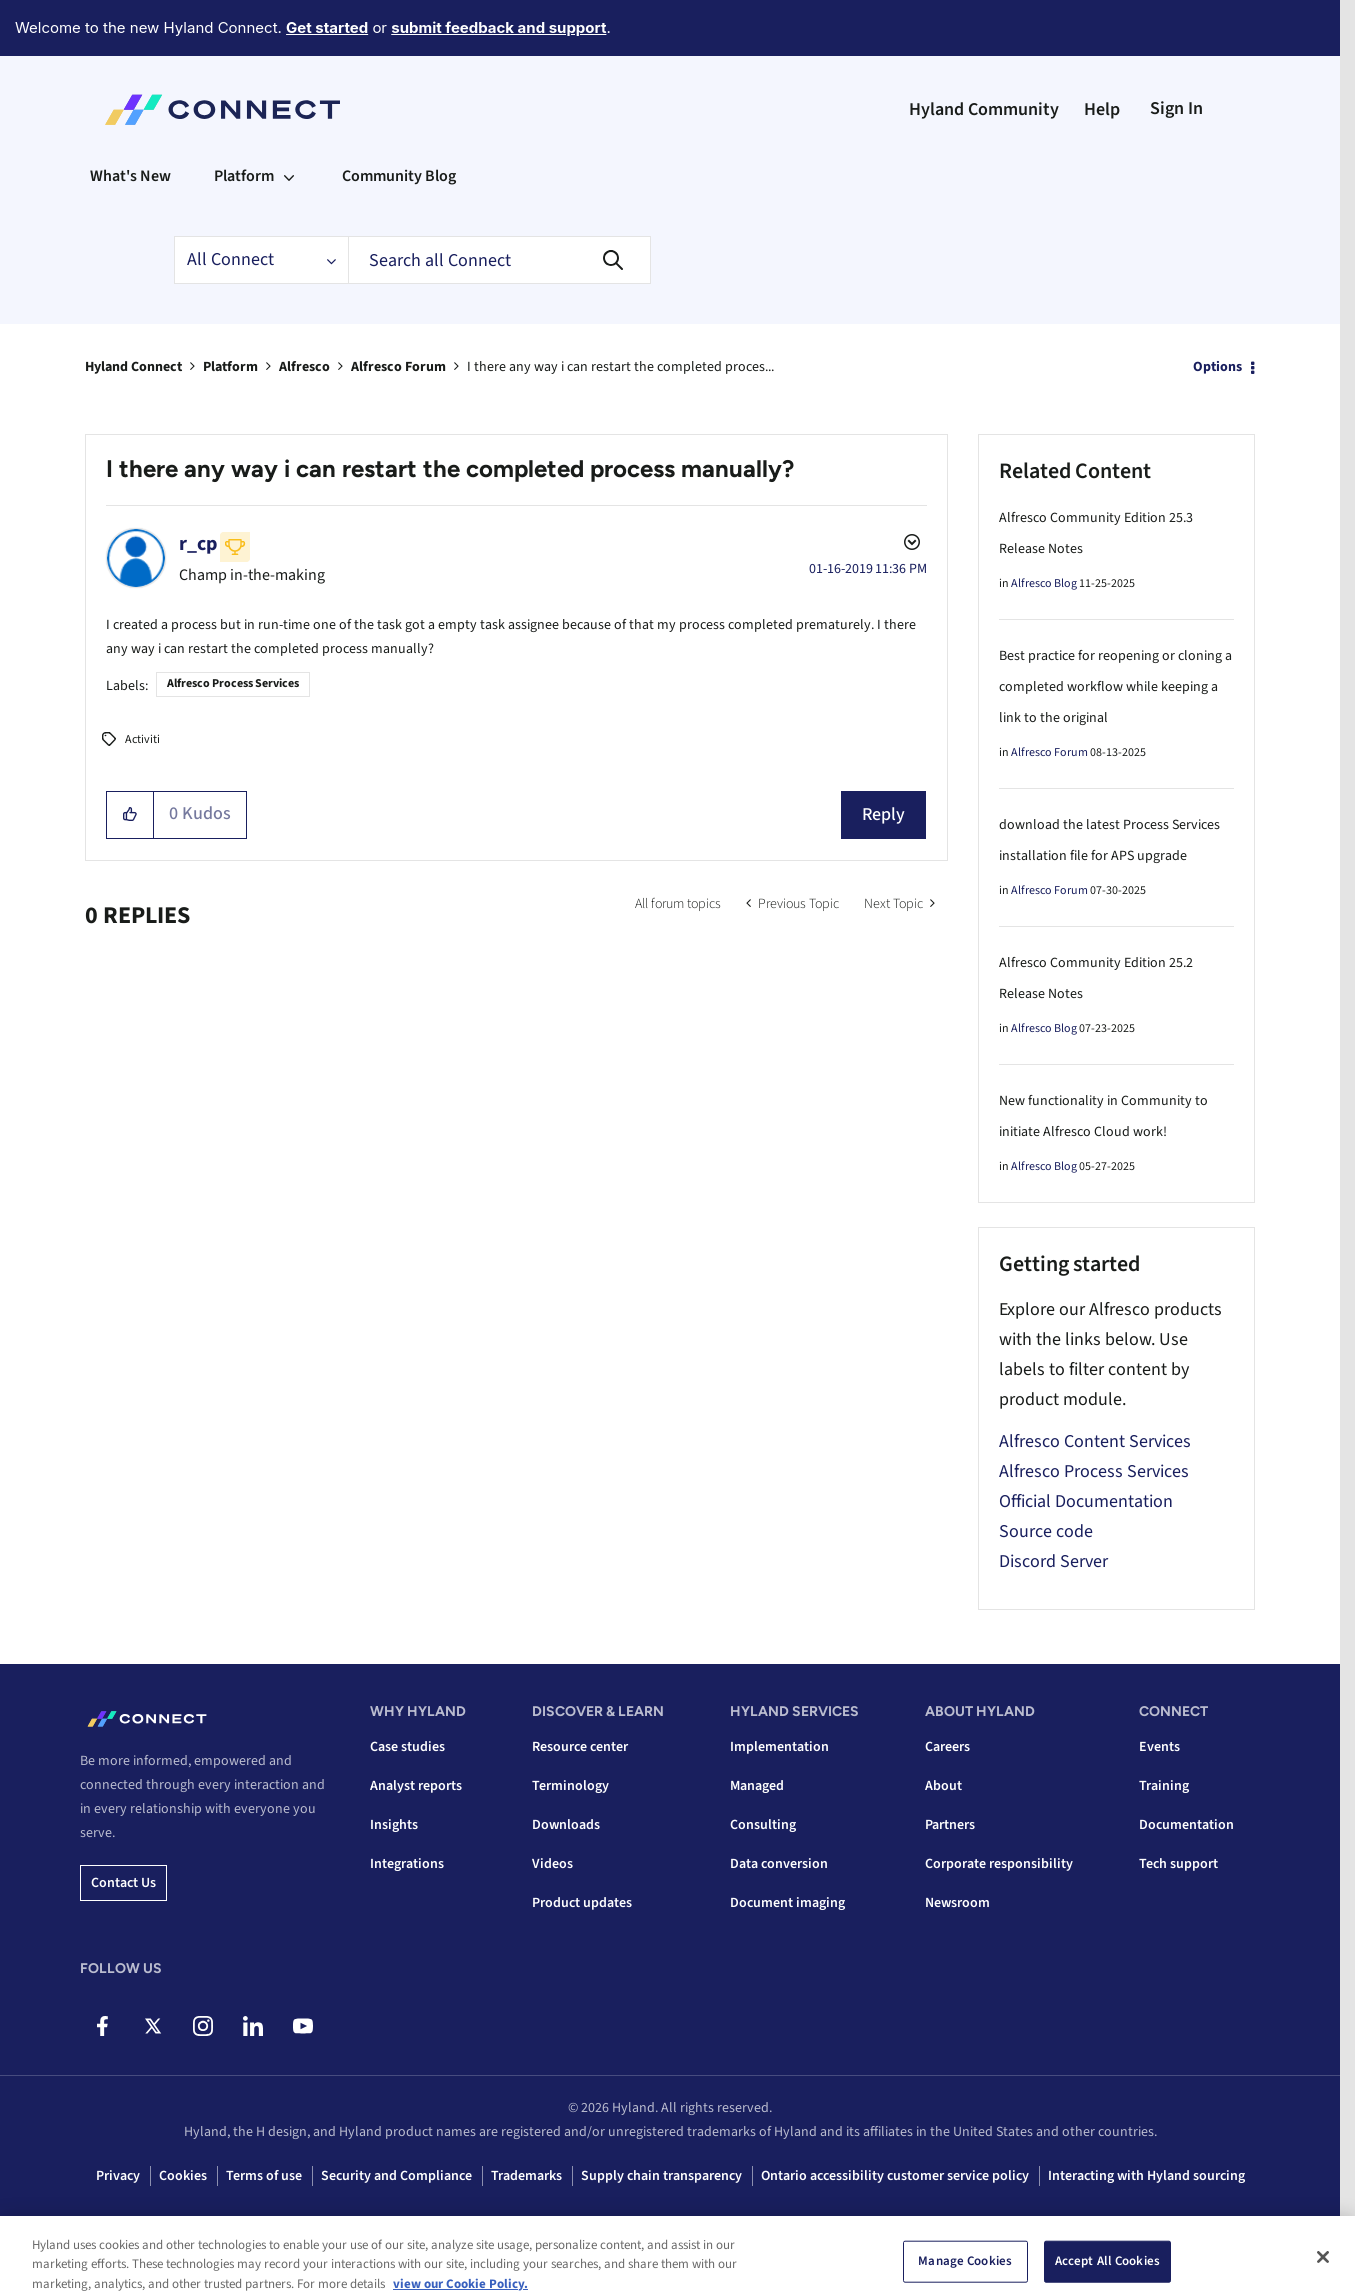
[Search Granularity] (261, 260)
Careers (947, 1747)
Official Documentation (1086, 1501)
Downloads (566, 1825)
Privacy (118, 2176)
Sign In (1176, 108)
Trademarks (526, 2176)
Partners (950, 1825)
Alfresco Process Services (233, 683)
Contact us (123, 1883)
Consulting (763, 1825)
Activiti (142, 739)
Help (1102, 109)
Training (1164, 1786)
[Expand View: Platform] (289, 176)
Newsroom (957, 1903)
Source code (1046, 1531)
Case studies (407, 1747)
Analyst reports (416, 1786)
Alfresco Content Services (1095, 1441)
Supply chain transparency (661, 2176)
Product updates (582, 1903)
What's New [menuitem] (130, 176)
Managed (757, 1786)
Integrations (407, 1864)
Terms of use (264, 2176)
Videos (552, 1864)
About (943, 1786)
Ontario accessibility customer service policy (895, 2176)
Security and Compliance (396, 2176)
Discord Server (1053, 1561)
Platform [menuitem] (244, 176)
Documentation (1186, 1825)
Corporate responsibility (999, 1864)
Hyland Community (984, 109)
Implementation (779, 1747)
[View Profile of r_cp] (198, 544)
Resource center (580, 1747)
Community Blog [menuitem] (399, 176)
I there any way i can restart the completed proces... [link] (620, 367)
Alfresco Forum (398, 367)
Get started (327, 27)
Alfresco (304, 367)
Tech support (1178, 1864)
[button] (130, 815)
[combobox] (499, 260)
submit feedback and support (498, 27)
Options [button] (1217, 367)
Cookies (183, 2176)
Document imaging (787, 1903)
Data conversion (779, 1864)
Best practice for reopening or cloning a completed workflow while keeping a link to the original (1115, 687)
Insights (394, 1825)
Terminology (570, 1786)
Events (1159, 1747)
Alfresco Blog (1044, 583)
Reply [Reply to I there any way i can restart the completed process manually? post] (883, 814)
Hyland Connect (133, 367)
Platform (230, 367)
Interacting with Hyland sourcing (1146, 2176)
